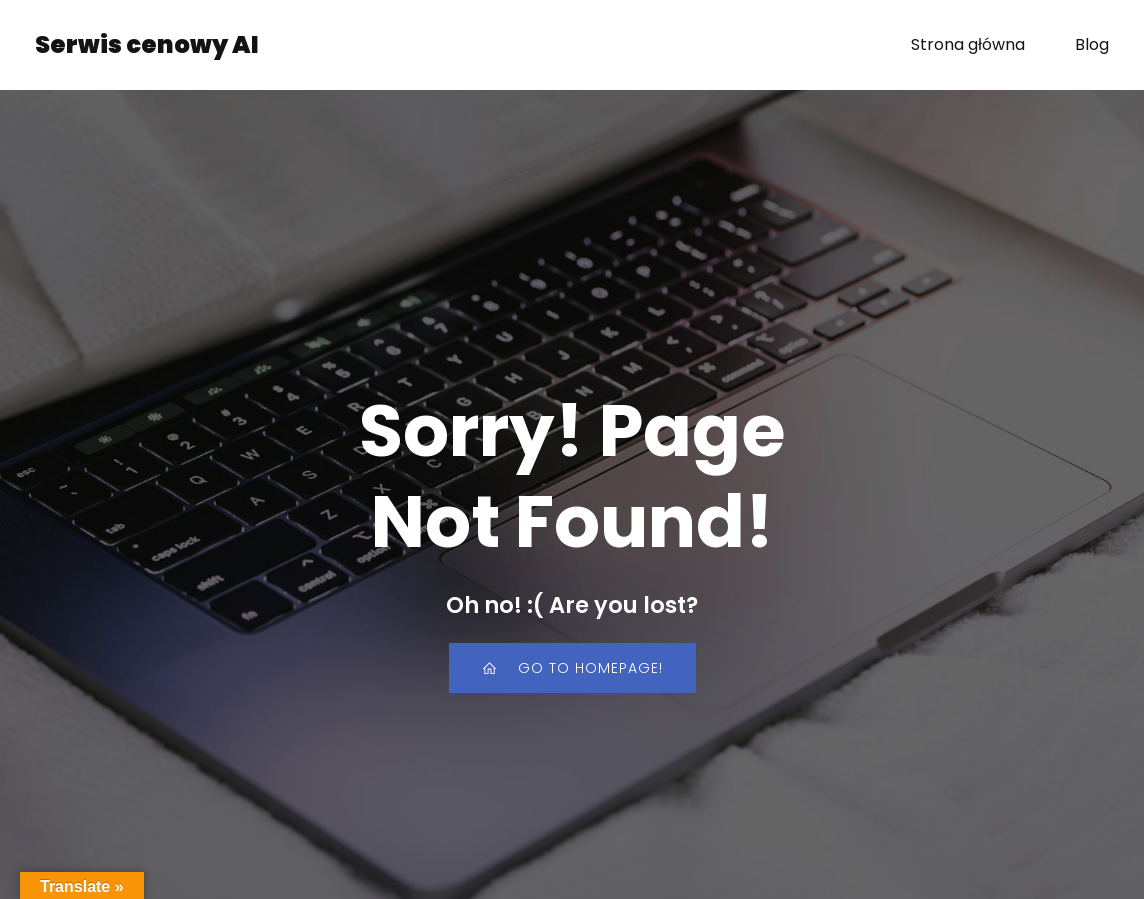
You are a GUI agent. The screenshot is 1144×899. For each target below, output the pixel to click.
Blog (1092, 44)
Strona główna (968, 44)
